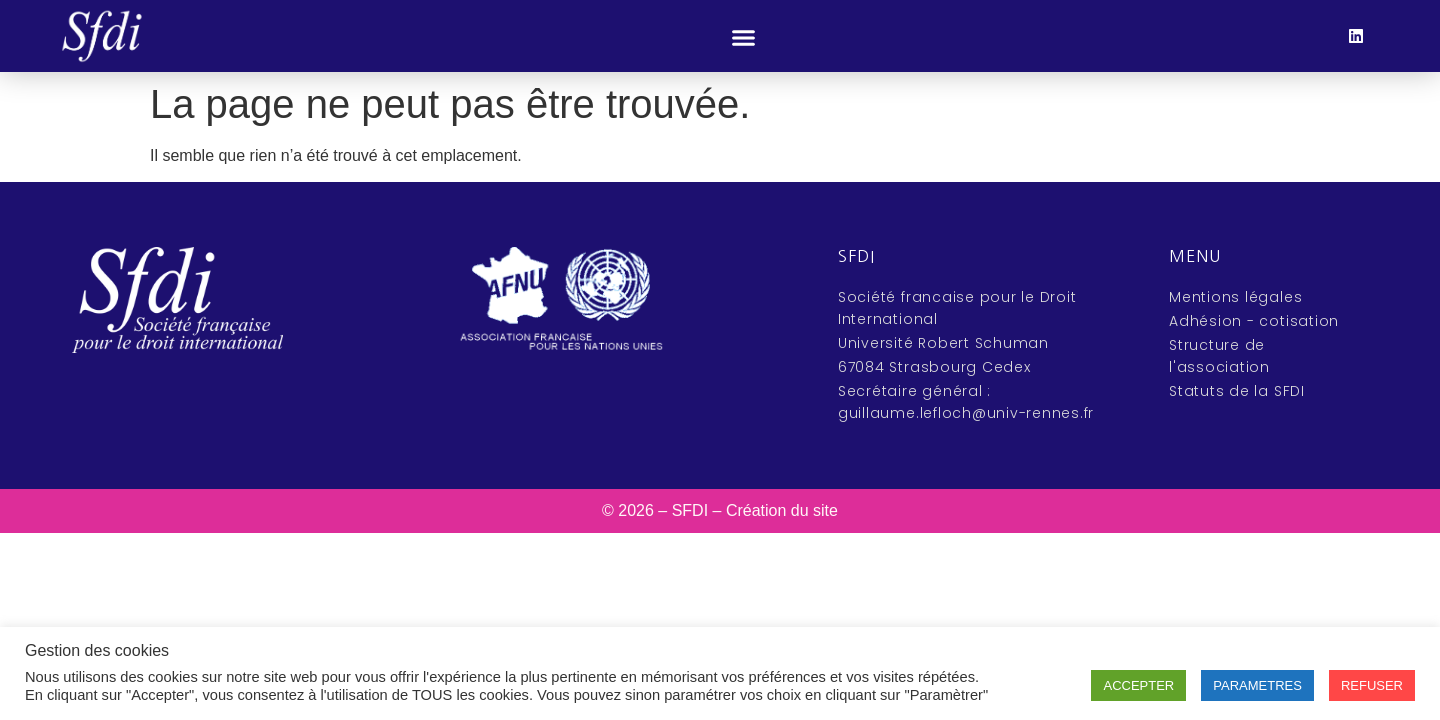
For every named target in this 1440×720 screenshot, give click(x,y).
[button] (743, 38)
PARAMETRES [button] (1257, 685)
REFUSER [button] (1372, 685)
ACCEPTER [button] (1138, 685)
